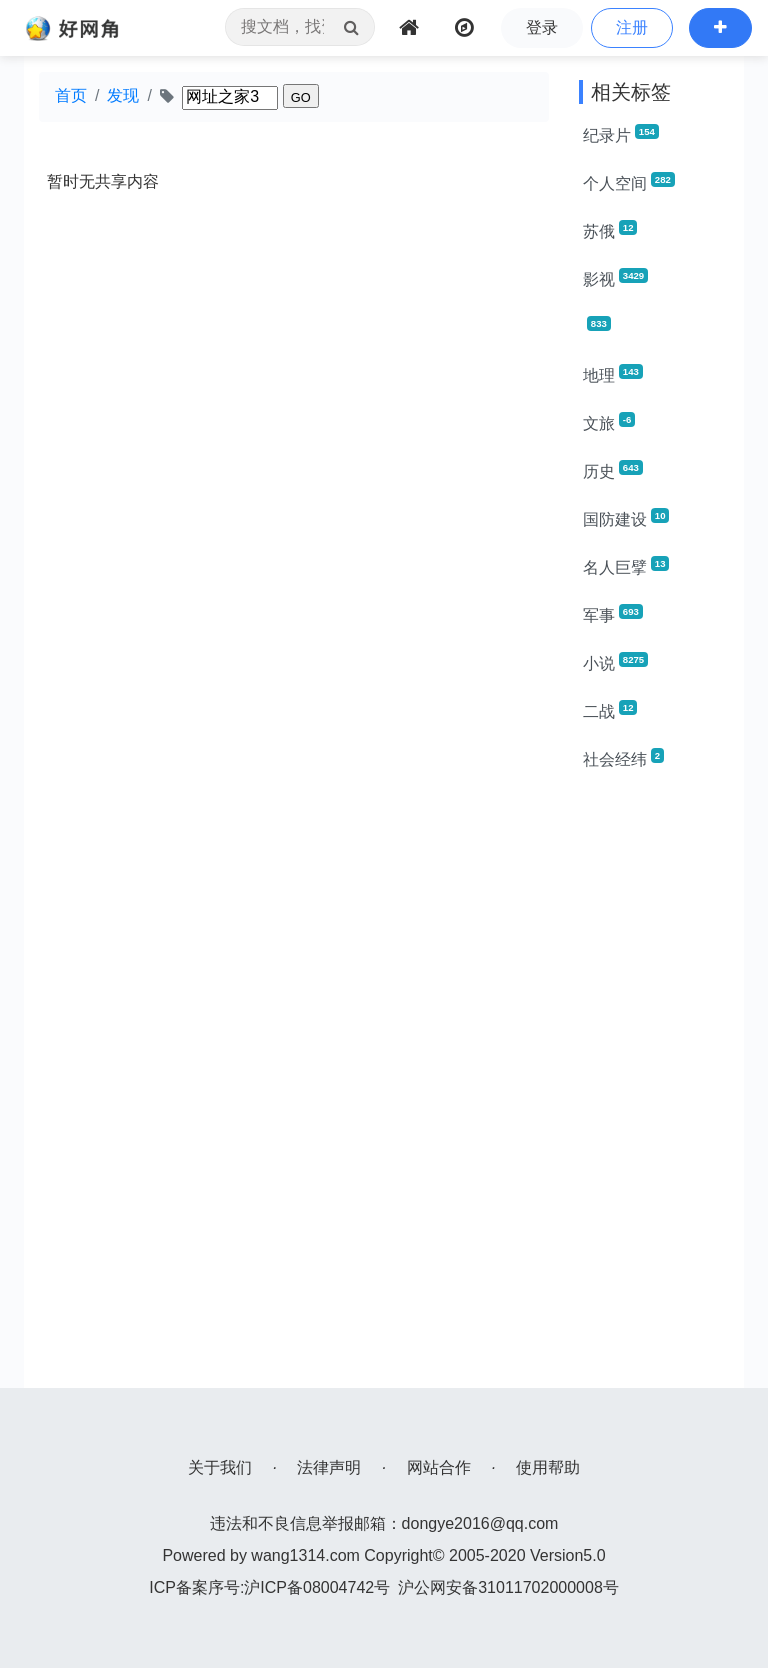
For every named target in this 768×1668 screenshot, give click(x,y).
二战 (610, 710)
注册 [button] (632, 27)
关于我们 (220, 1467)
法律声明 (329, 1467)
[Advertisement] (654, 1088)
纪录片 (621, 134)
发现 (123, 95)
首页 (71, 95)
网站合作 (439, 1467)
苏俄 (610, 230)
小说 (615, 662)
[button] (720, 28)
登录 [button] (542, 27)
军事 (613, 614)
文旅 (609, 422)
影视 (615, 278)
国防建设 (626, 518)
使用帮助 (548, 1467)
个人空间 (629, 182)
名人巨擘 (626, 566)
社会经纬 (623, 758)
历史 (613, 470)
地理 (613, 374)
